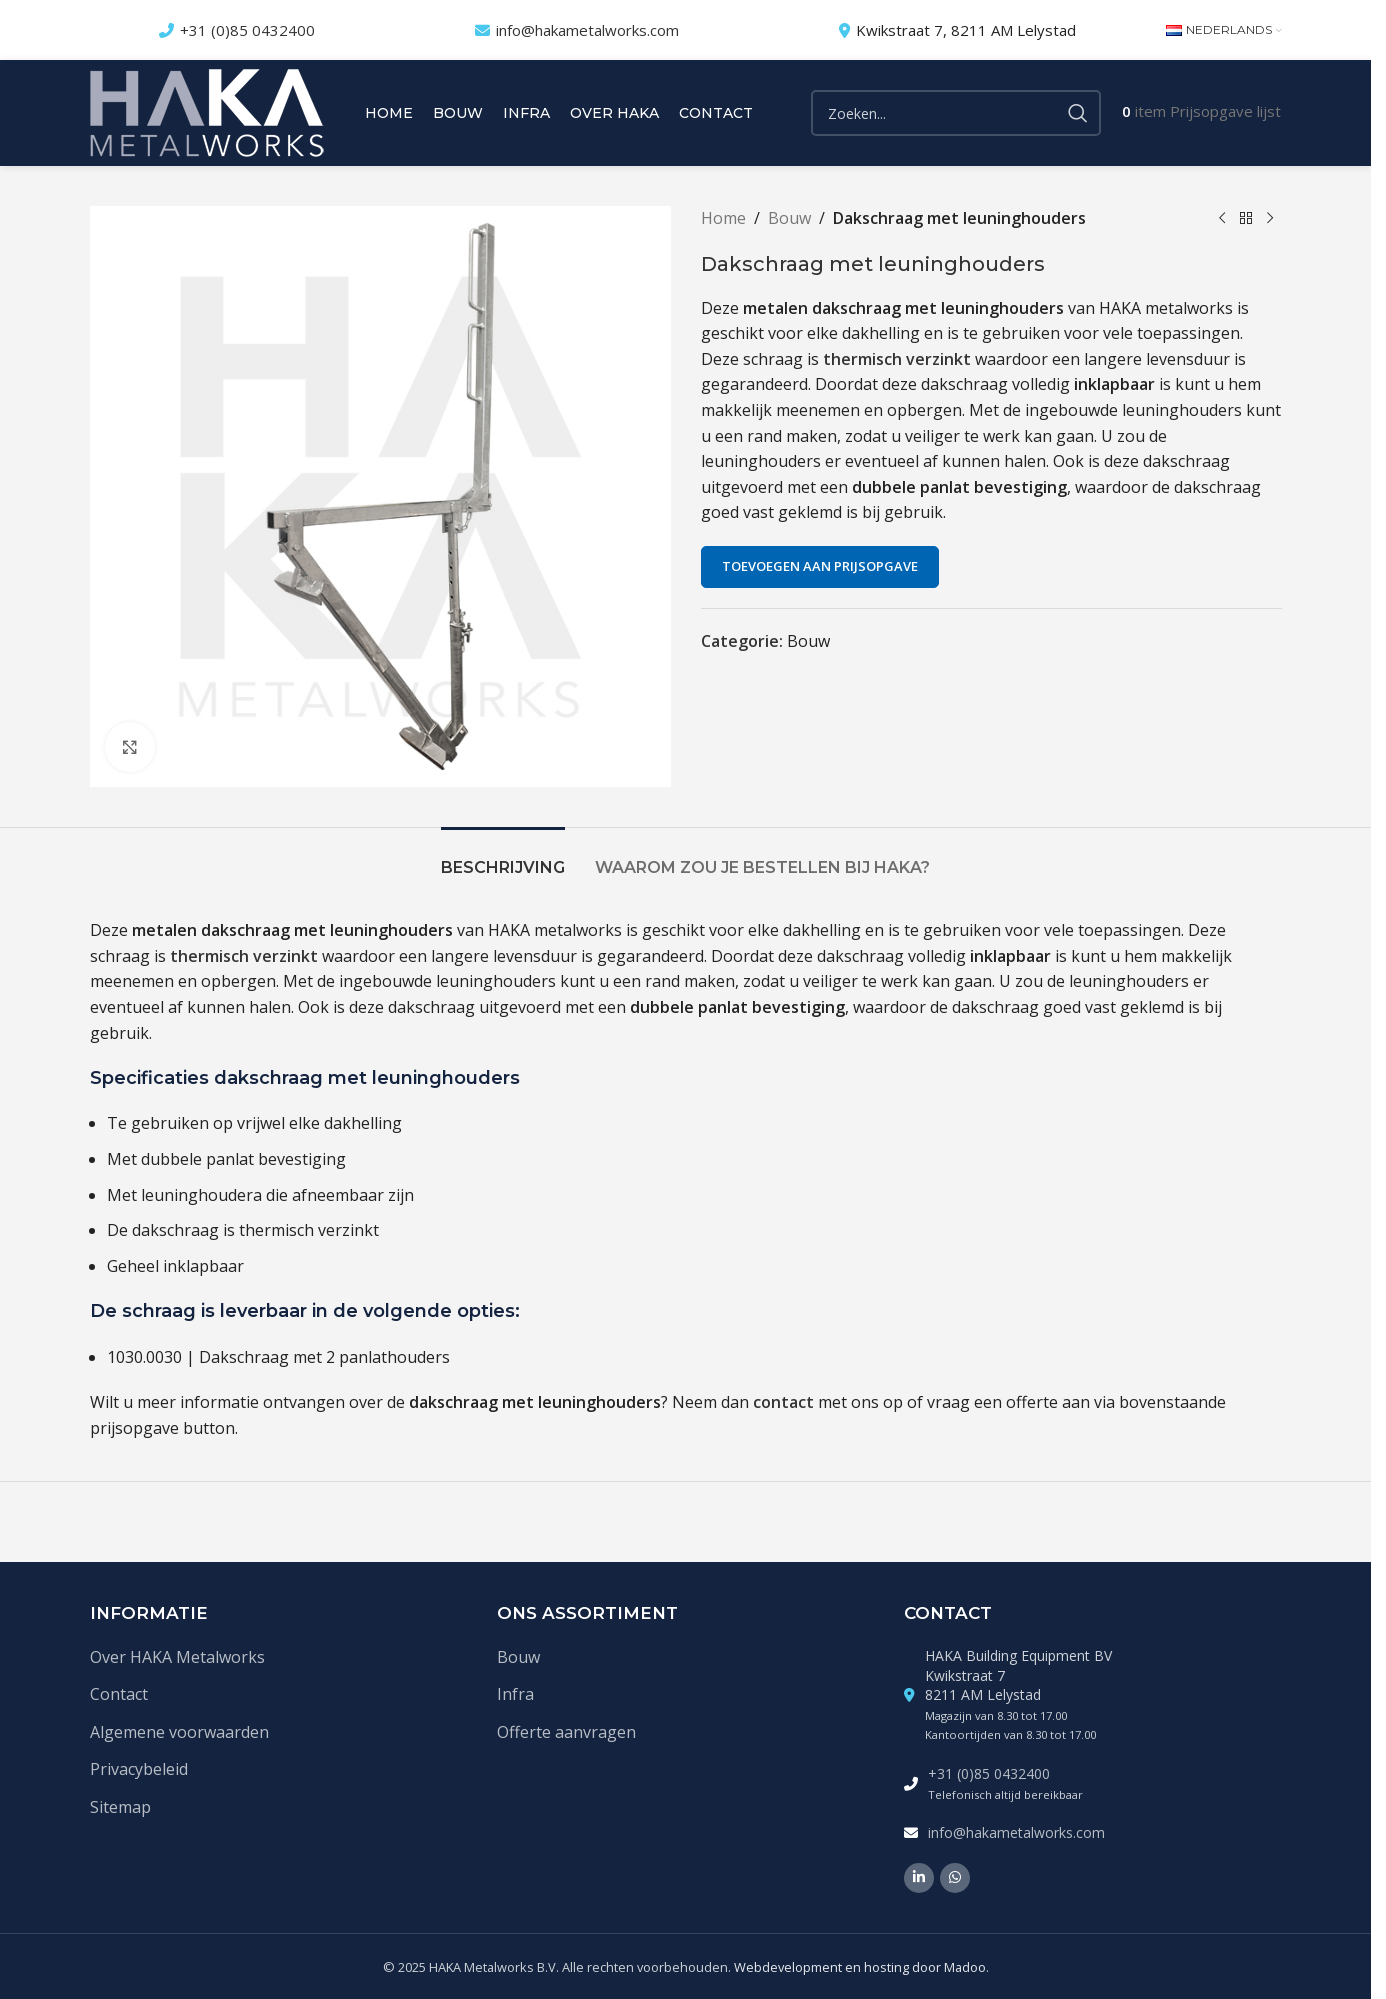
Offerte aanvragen (566, 1732)
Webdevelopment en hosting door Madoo (860, 1967)
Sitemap (120, 1807)
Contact (119, 1694)
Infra (515, 1694)
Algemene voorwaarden (179, 1732)
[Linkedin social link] (919, 1878)
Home (723, 218)
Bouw (789, 218)
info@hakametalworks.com (587, 30)
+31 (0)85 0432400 (247, 30)
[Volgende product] (1270, 219)
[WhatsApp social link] (955, 1878)
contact (783, 1402)
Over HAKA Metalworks (177, 1657)
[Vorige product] (1222, 219)
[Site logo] (207, 111)
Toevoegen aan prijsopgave (820, 566)
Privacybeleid (139, 1769)
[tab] (503, 857)
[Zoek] (956, 113)
